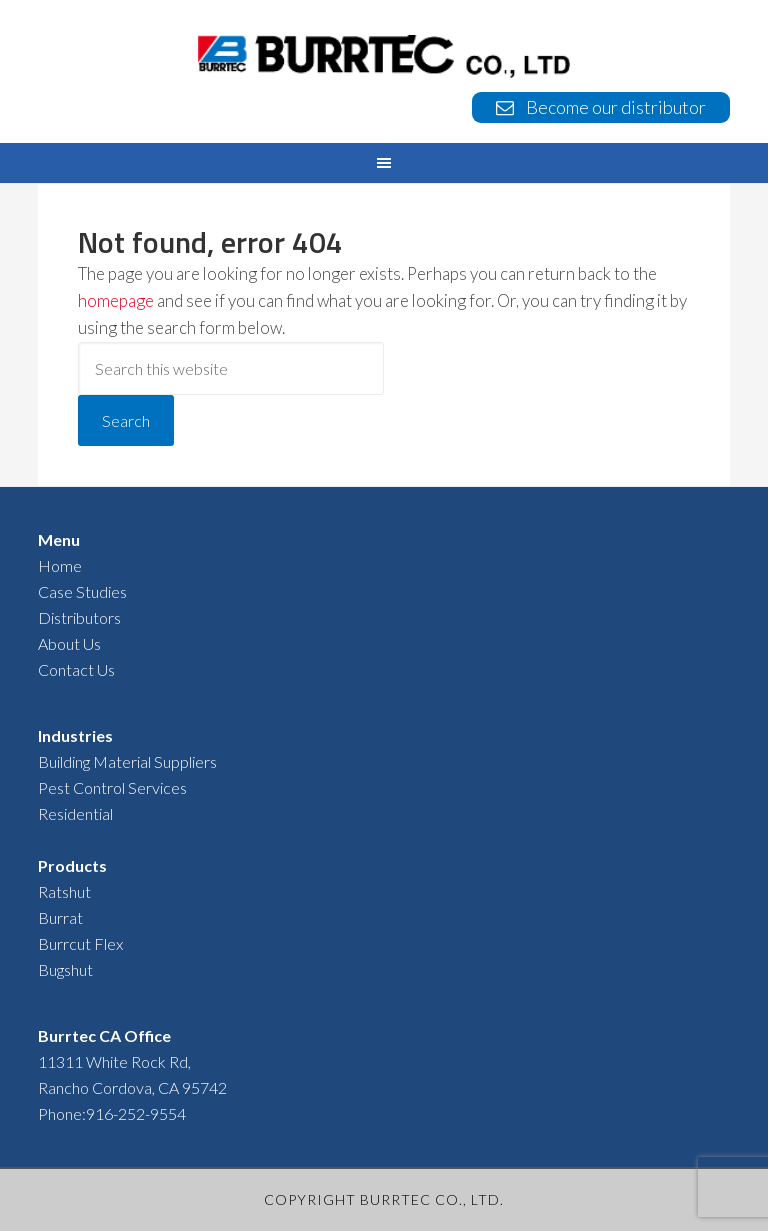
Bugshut (65, 969)
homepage (116, 300)
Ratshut (64, 891)
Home (60, 565)
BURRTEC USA (383, 56)
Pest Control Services (112, 787)
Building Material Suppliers (127, 761)
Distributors (79, 617)
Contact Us (76, 669)
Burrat (60, 917)
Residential (75, 813)
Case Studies (82, 591)
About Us (69, 643)
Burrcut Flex (80, 943)
